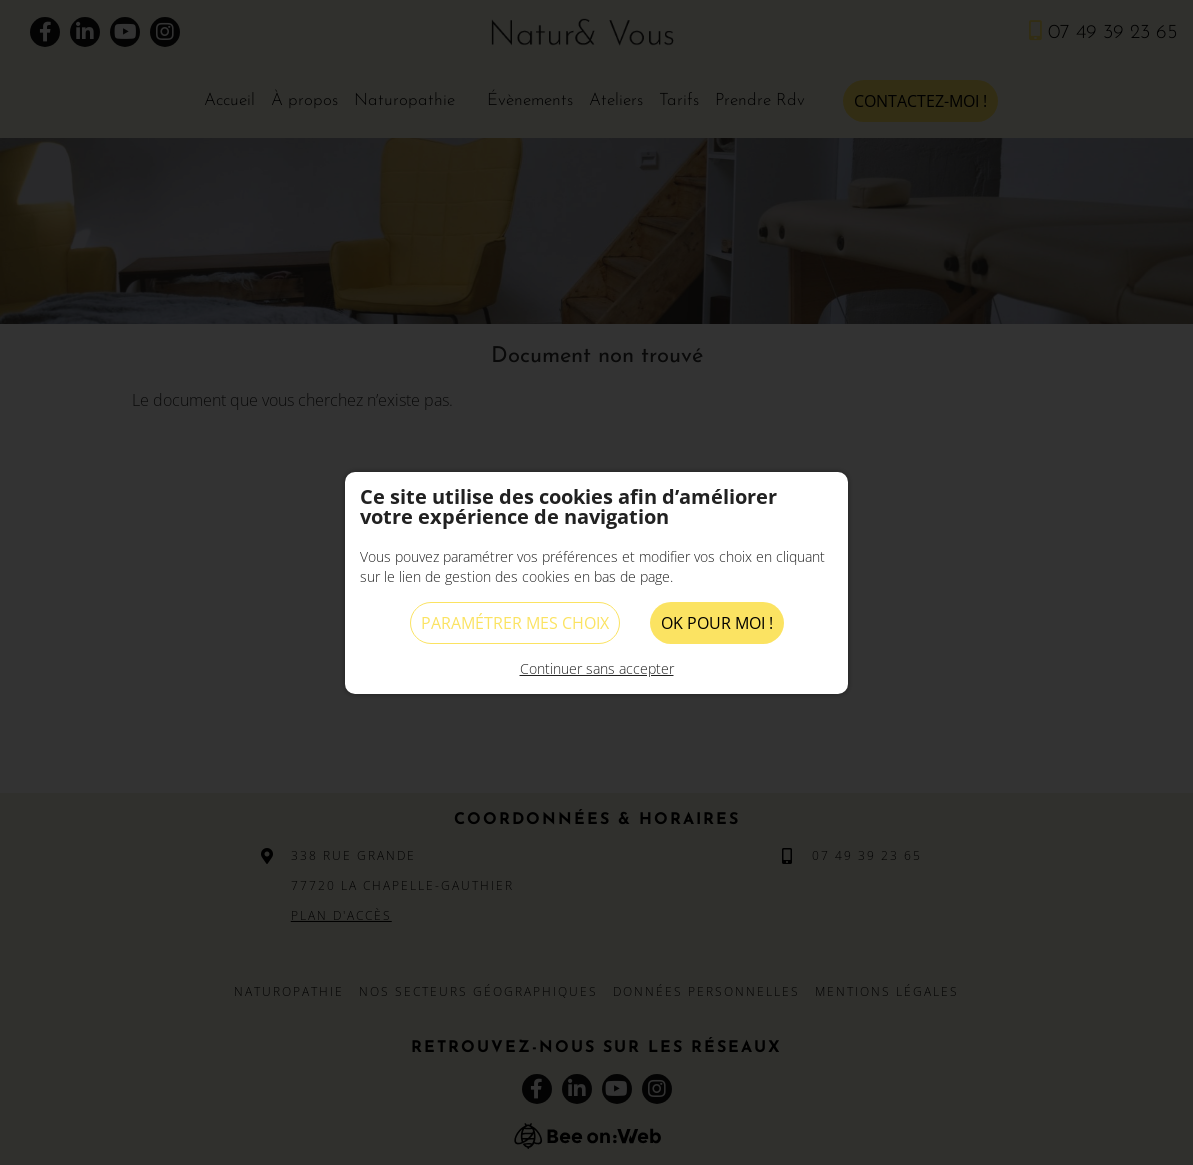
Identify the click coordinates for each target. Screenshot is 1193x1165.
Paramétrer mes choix (515, 623)
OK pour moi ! (717, 623)
